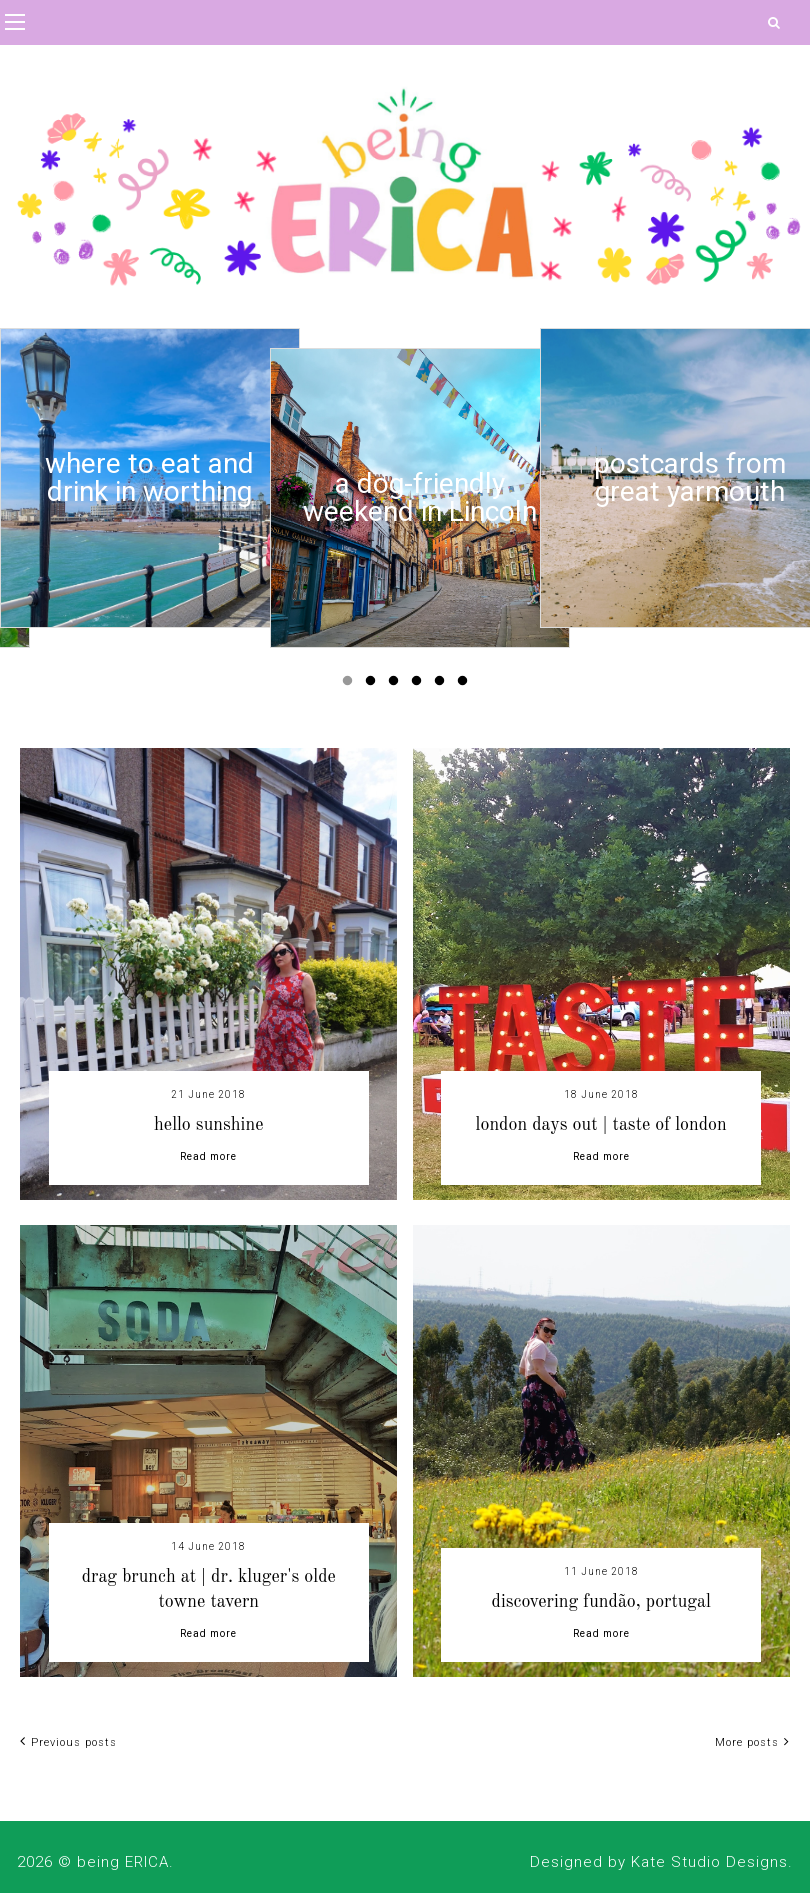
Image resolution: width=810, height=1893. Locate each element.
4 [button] (420, 685)
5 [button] (443, 685)
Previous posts (68, 1742)
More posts (752, 1742)
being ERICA (123, 1862)
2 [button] (374, 685)
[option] (150, 478)
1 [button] (351, 685)
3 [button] (397, 685)
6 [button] (466, 685)
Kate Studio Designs (709, 1862)
